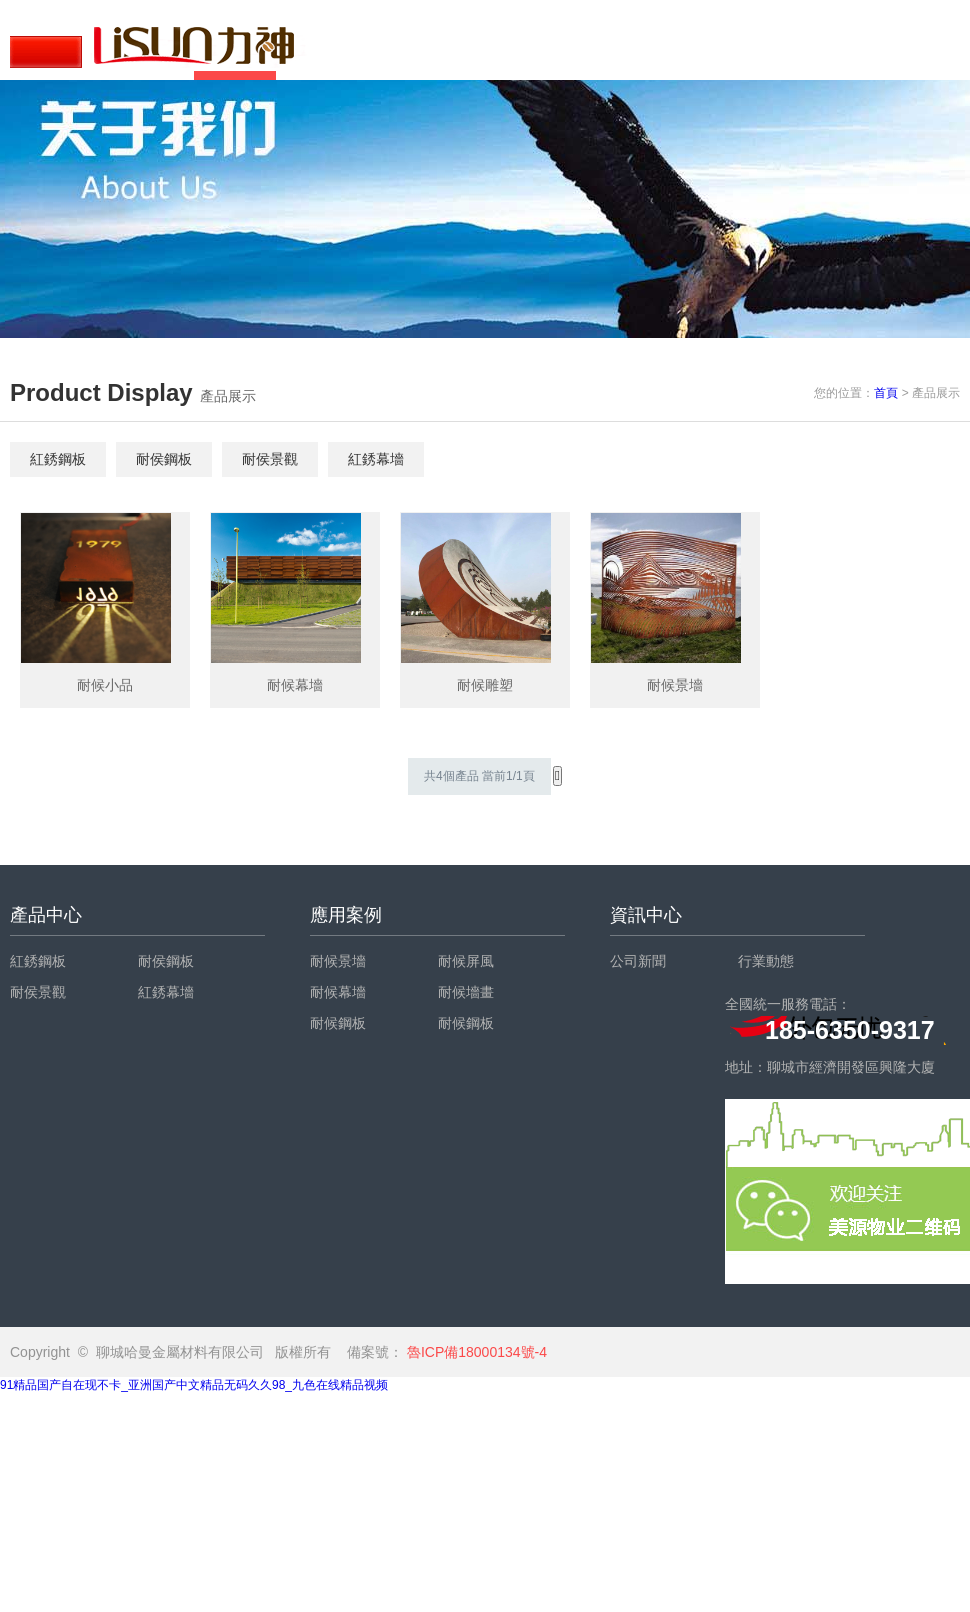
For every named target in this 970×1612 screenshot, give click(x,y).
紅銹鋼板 (58, 459)
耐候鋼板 (338, 1023)
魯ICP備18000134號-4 (475, 1352)
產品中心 (46, 915)
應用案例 (346, 915)
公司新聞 (638, 961)
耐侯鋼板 (164, 459)
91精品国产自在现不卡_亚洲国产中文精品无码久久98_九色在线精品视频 (194, 1385)
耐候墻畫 (466, 992)
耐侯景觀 (270, 459)
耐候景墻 (338, 961)
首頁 (886, 393)
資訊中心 (646, 915)
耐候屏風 (466, 961)
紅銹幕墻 (376, 459)
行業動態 (766, 961)
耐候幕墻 (338, 992)
